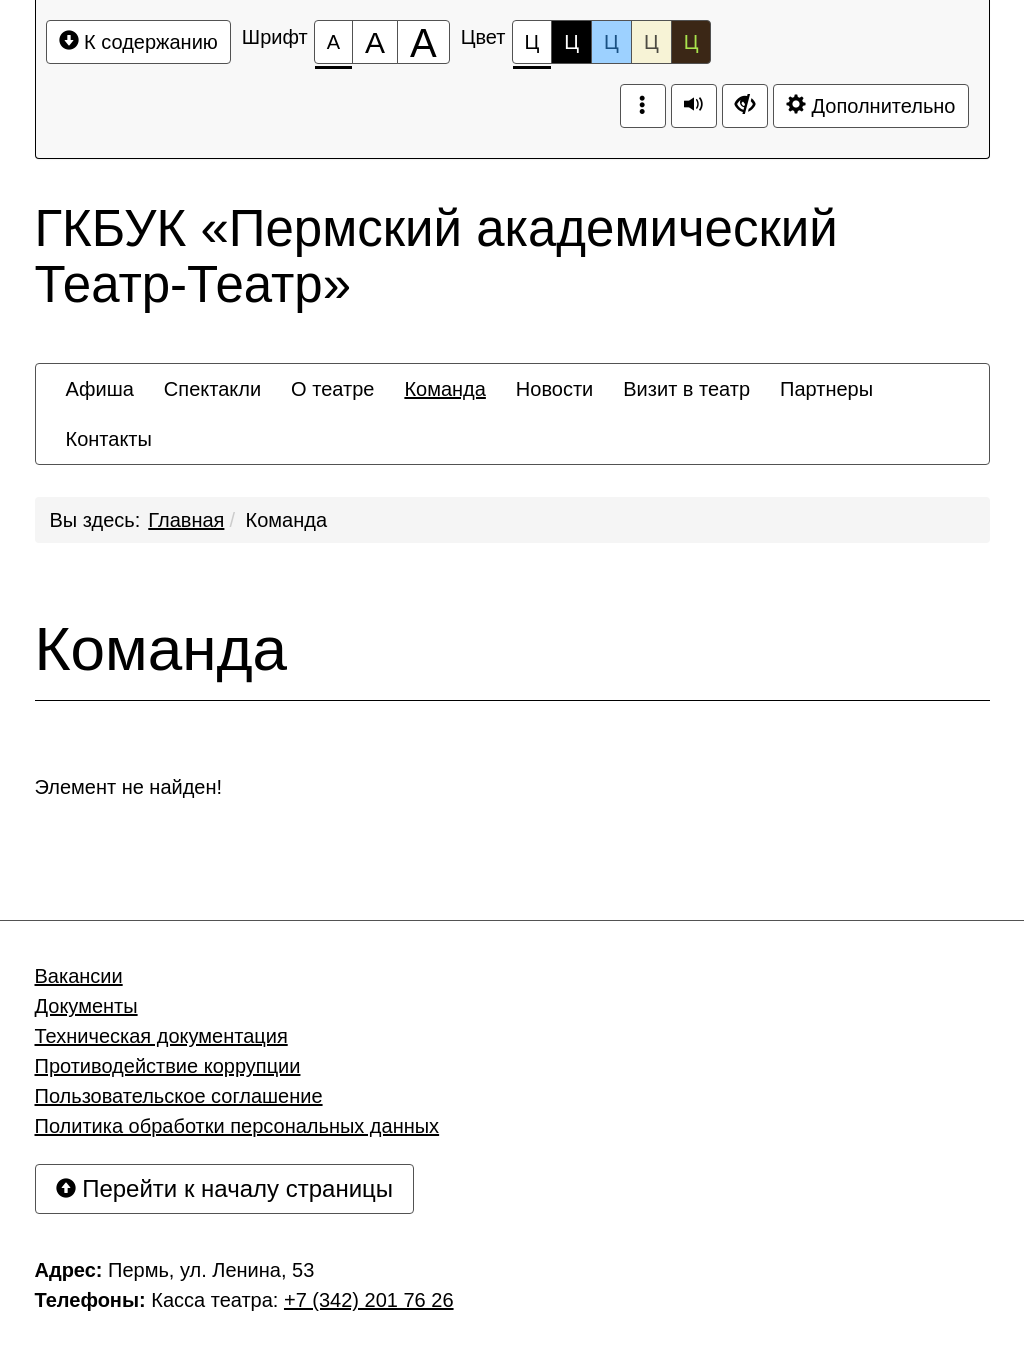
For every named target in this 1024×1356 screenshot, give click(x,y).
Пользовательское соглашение (179, 1096)
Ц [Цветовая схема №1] (532, 47)
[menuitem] (100, 389)
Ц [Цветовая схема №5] (691, 42)
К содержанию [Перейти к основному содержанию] (138, 41)
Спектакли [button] (212, 389)
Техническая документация (161, 1036)
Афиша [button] (100, 389)
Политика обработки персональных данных (237, 1126)
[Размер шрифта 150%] (375, 42)
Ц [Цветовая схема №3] (611, 42)
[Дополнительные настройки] (745, 106)
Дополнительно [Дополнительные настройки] (871, 105)
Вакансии (79, 976)
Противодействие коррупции (168, 1066)
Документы (86, 1006)
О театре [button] (332, 389)
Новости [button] (554, 389)
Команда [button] (444, 389)
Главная (186, 520)
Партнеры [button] (826, 389)
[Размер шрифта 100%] (333, 42)
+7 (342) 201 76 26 (369, 1300)
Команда (286, 520)
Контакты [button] (109, 439)
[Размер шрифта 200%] (423, 42)
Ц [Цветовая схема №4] (651, 42)
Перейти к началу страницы (225, 1188)
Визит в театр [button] (686, 389)
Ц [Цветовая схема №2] (571, 42)
